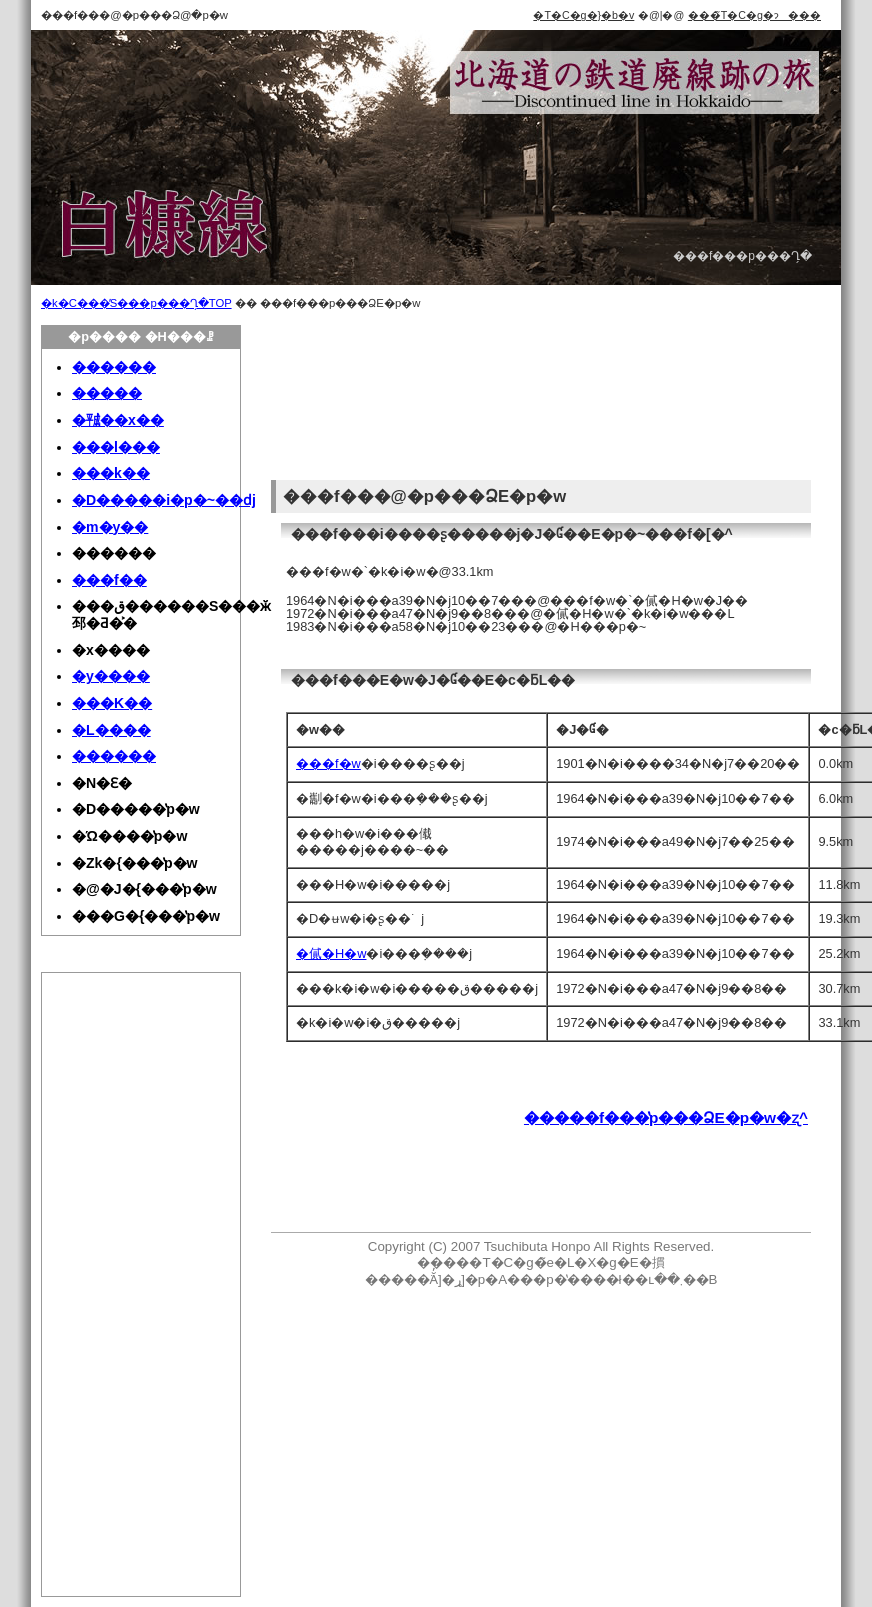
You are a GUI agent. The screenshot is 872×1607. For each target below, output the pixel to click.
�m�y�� (110, 527)
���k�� (111, 473)
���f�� (109, 580)
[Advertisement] (363, 400)
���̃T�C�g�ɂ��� (754, 15)
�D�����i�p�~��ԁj (164, 500)
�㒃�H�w (331, 953)
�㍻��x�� (118, 420)
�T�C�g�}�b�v (583, 15)
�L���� (111, 730)
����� (107, 393)
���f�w (328, 763)
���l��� (116, 447)
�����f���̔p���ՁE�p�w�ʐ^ (666, 1117)
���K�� (112, 703)
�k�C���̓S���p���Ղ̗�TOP (136, 303)
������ (114, 367)
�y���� (111, 676)
